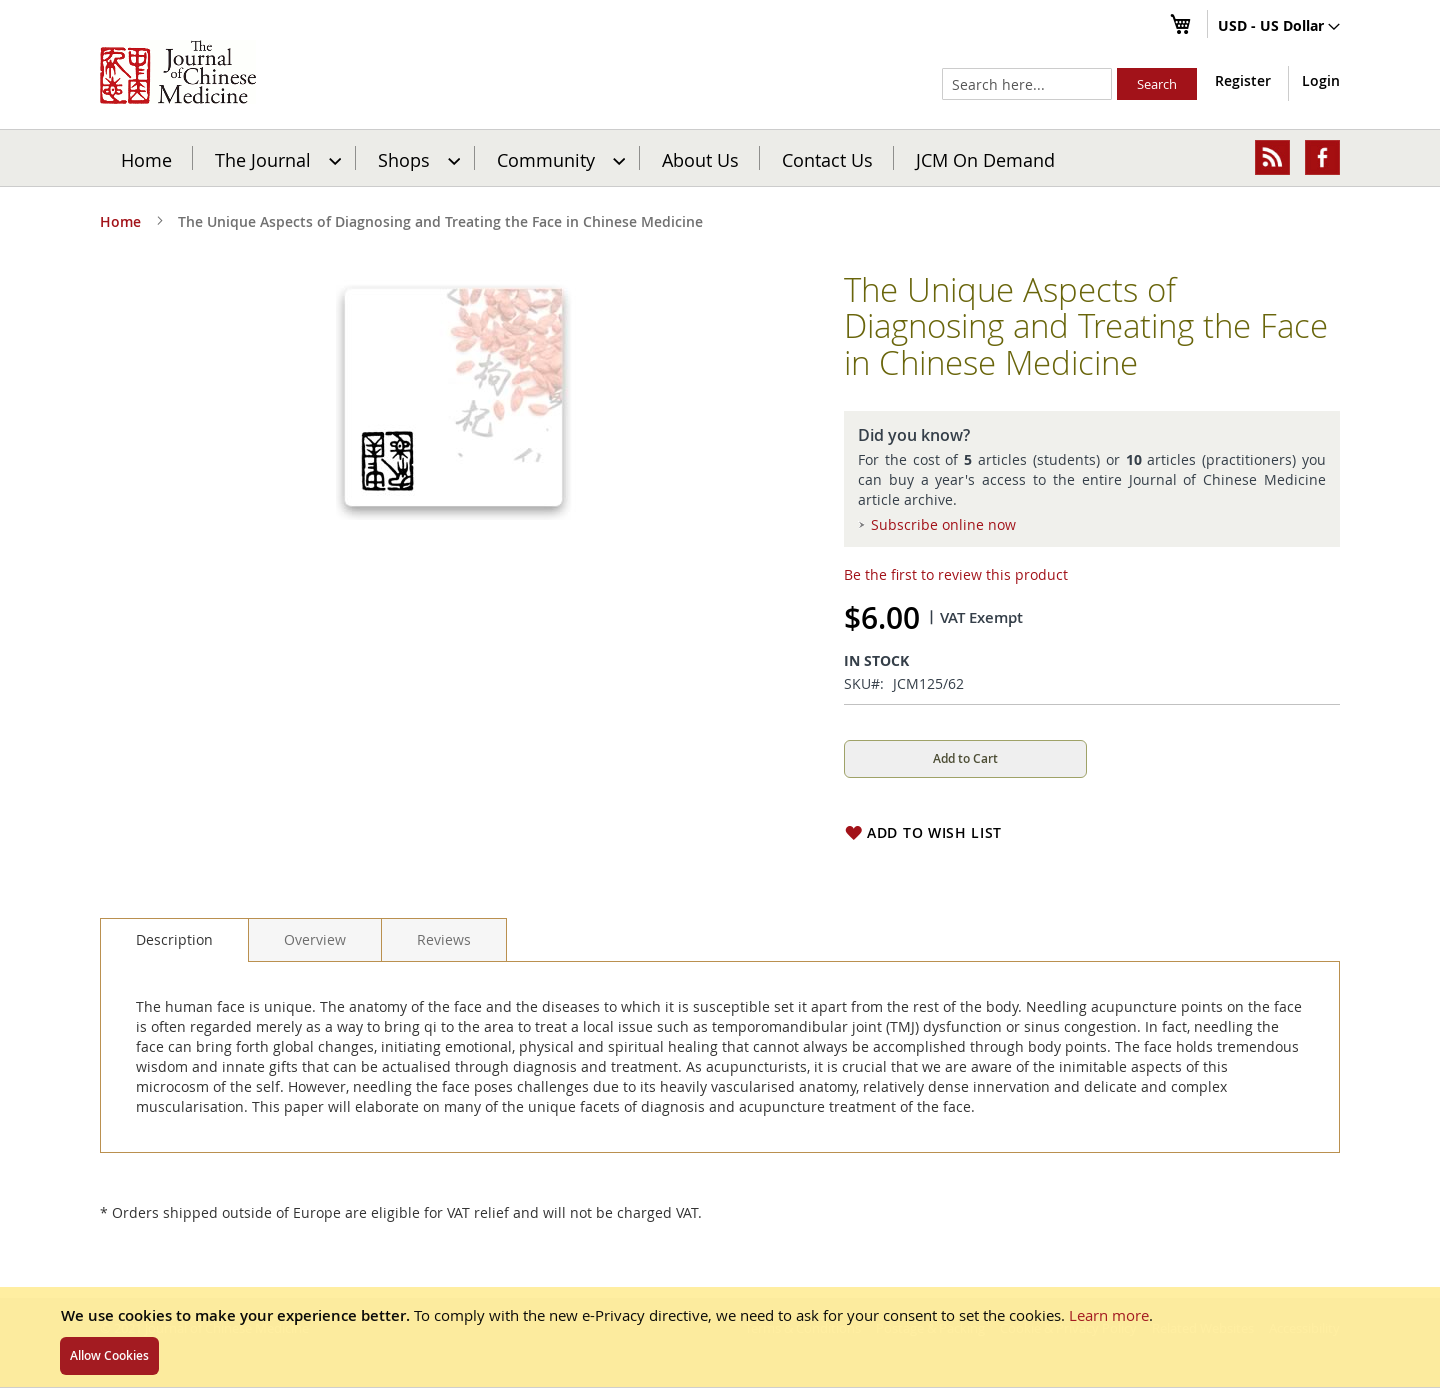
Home (146, 159)
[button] (1279, 27)
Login (1321, 80)
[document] (720, 1337)
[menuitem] (275, 158)
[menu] (720, 158)
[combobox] (1027, 84)
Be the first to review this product (956, 574)
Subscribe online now (943, 524)
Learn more (1109, 1315)
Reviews (444, 939)
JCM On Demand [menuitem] (985, 159)
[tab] (174, 940)
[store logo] (178, 72)
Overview (315, 939)
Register (1243, 80)
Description (174, 939)
